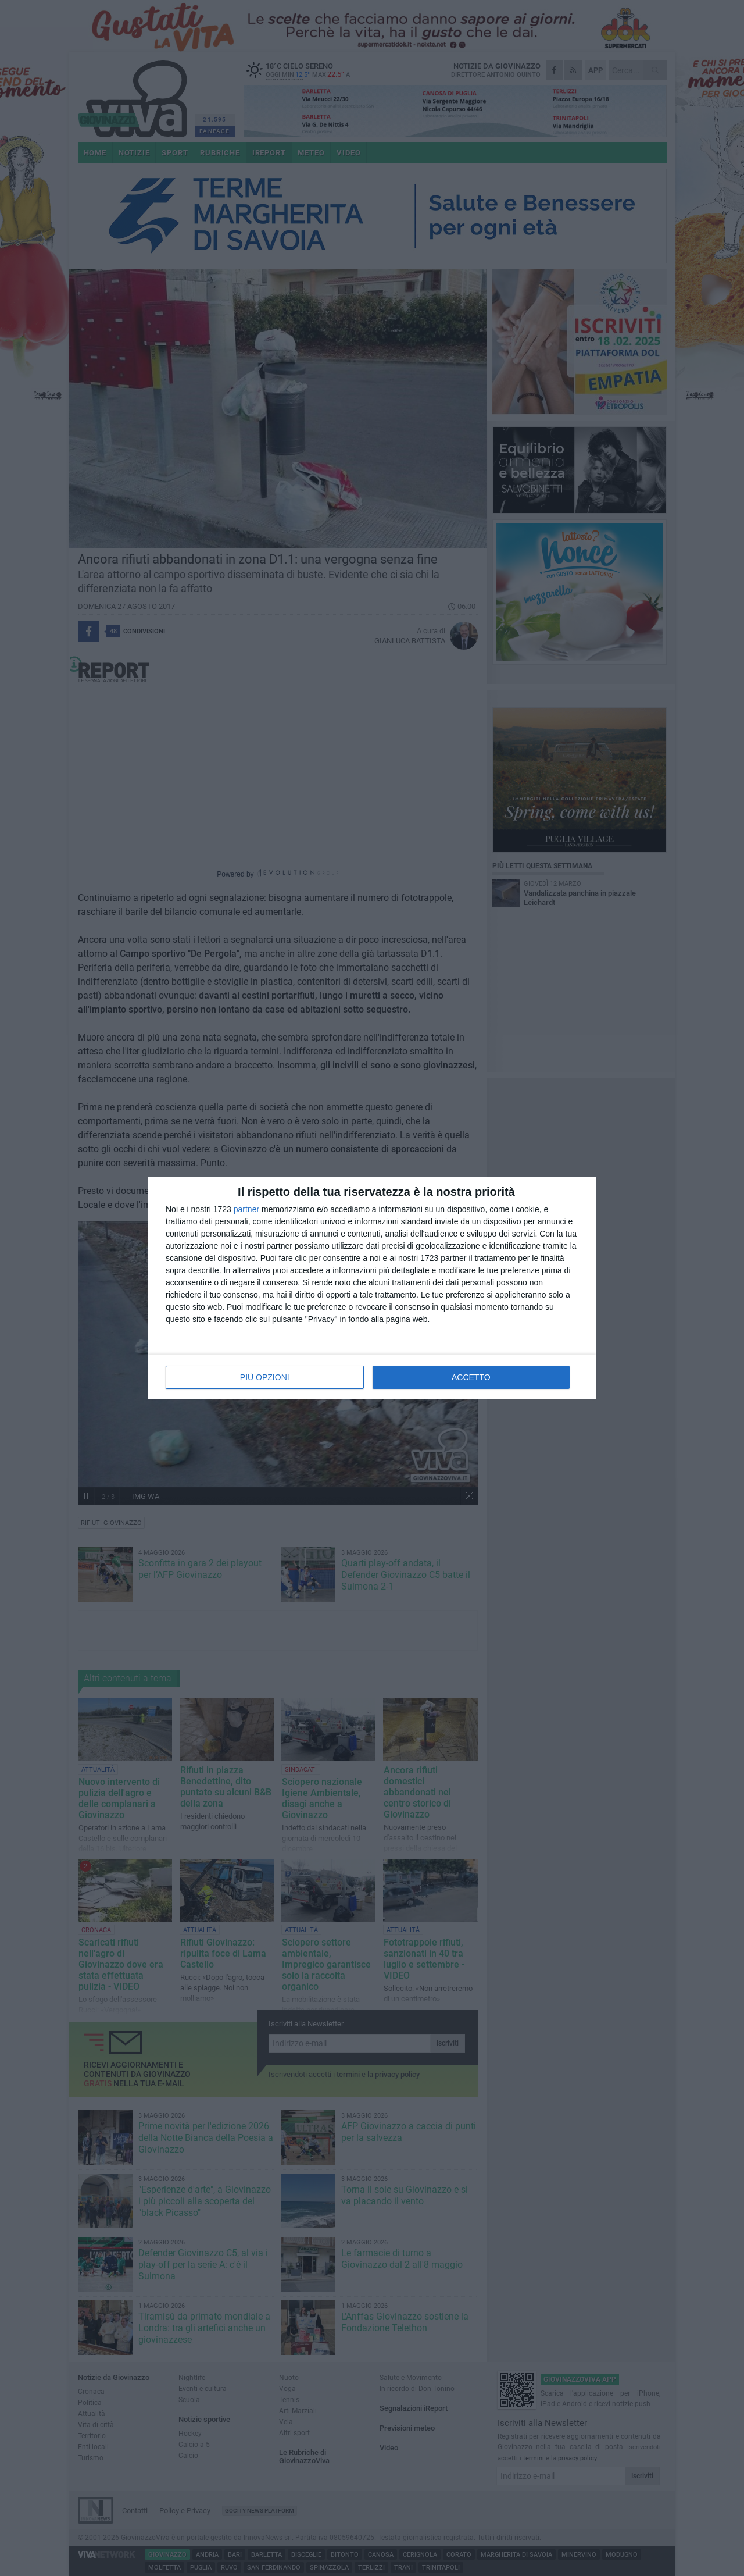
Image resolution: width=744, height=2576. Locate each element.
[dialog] (372, 1288)
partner (246, 1209)
